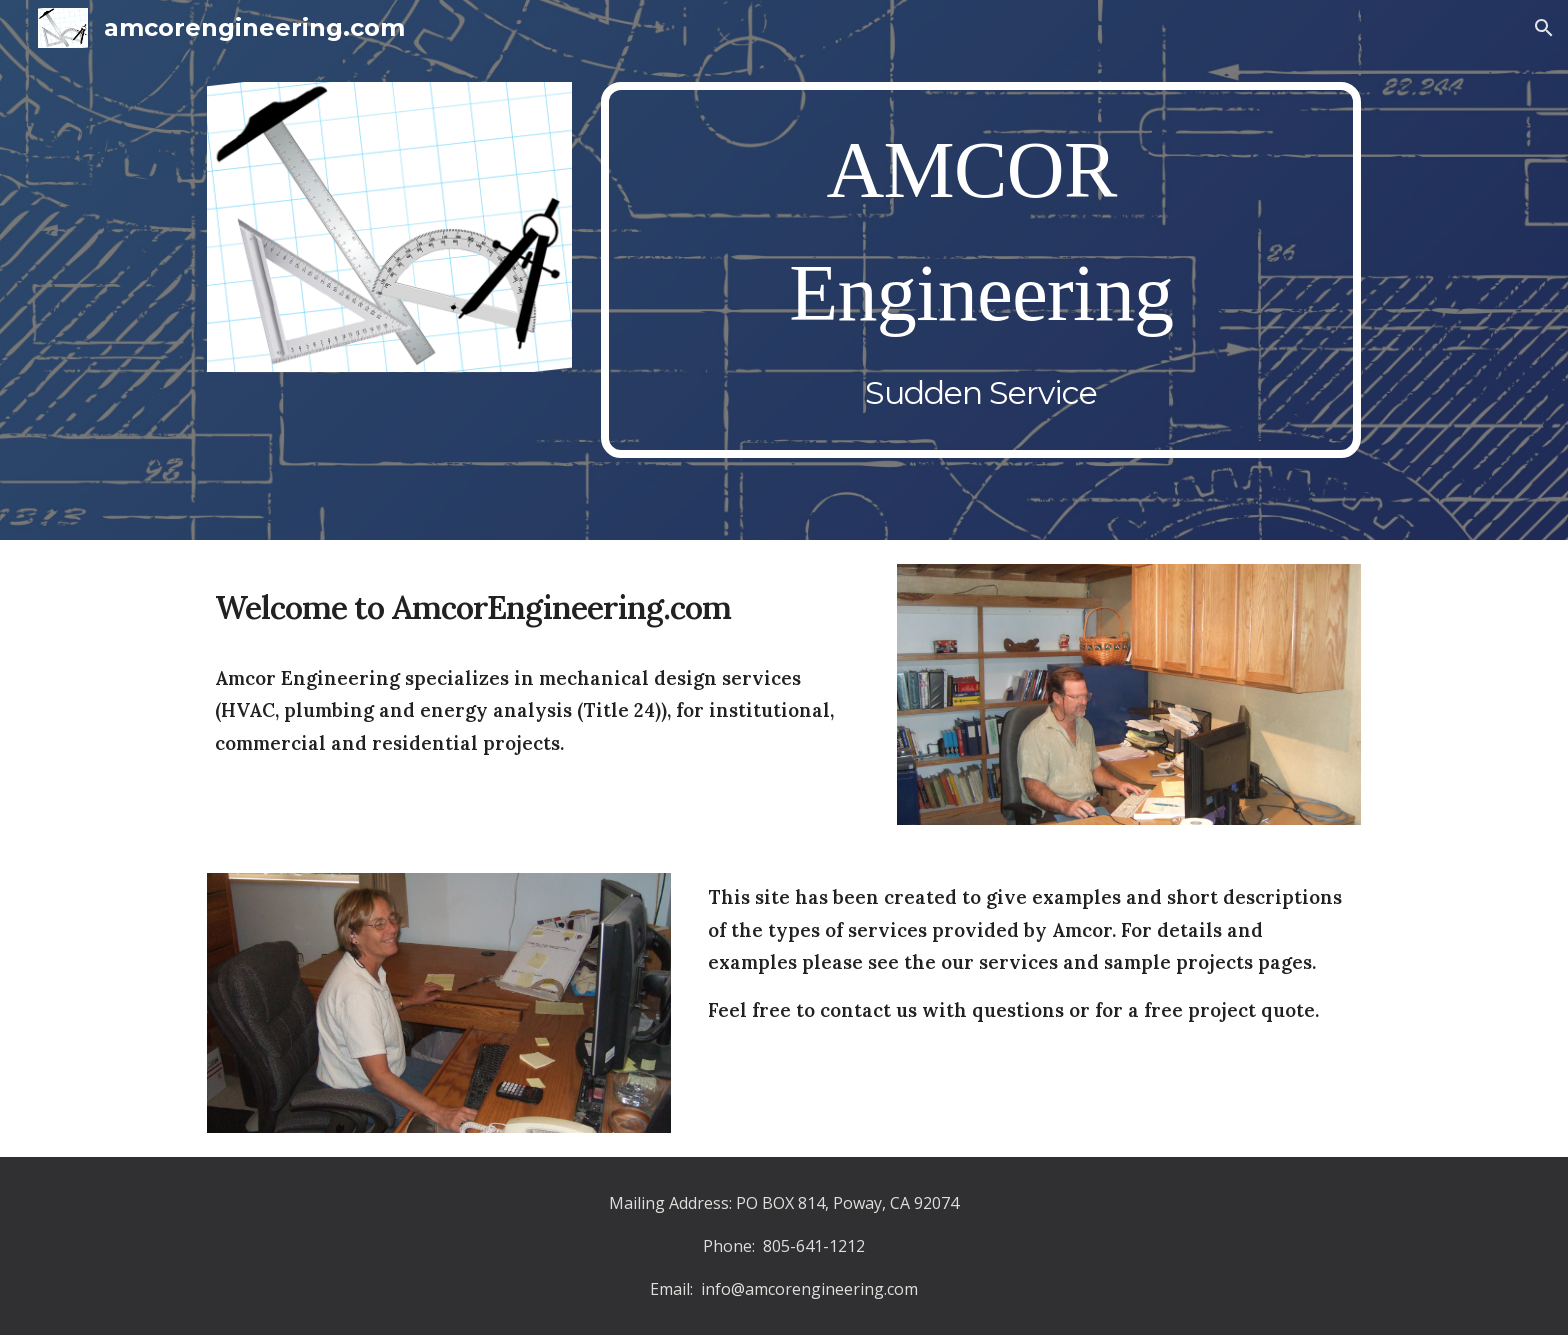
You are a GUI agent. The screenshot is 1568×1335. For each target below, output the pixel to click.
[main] (981, 270)
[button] (1544, 28)
